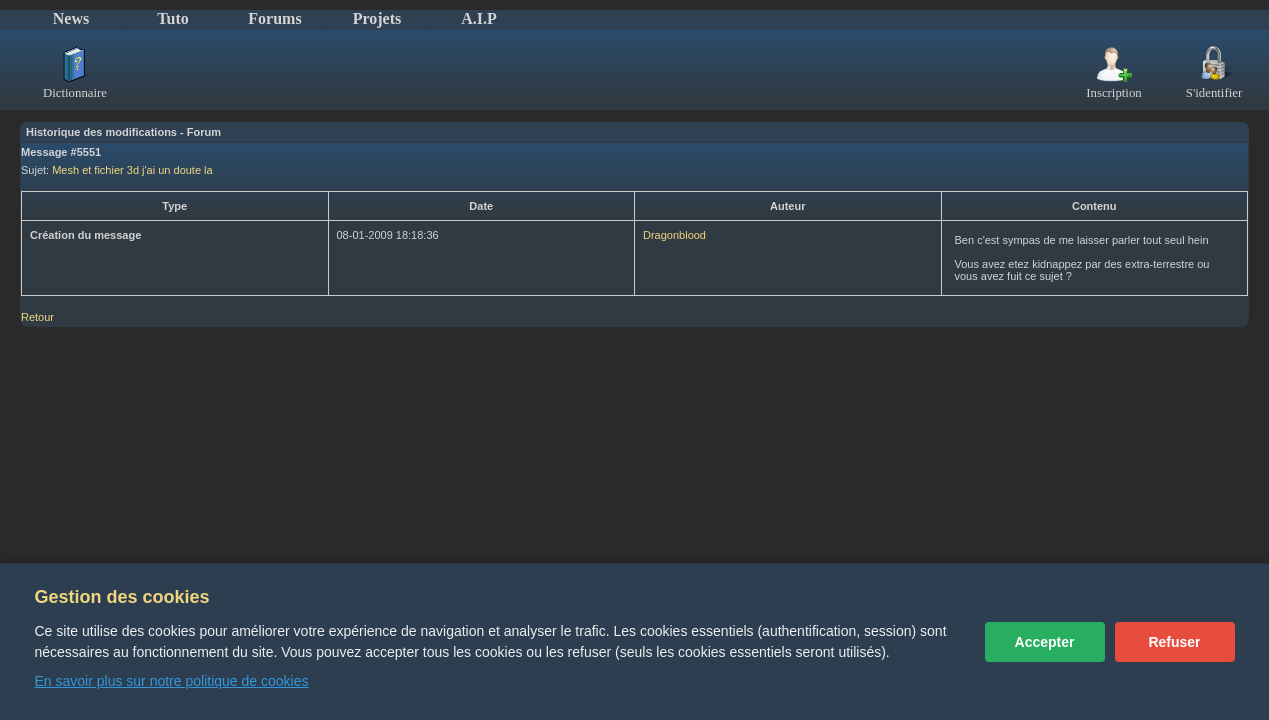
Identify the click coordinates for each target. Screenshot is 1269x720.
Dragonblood (674, 235)
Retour (37, 317)
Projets (377, 18)
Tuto (172, 18)
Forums (274, 18)
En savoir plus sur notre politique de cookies (172, 681)
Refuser (1174, 642)
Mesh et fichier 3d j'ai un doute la (132, 170)
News (71, 18)
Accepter (1045, 642)
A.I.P (479, 18)
